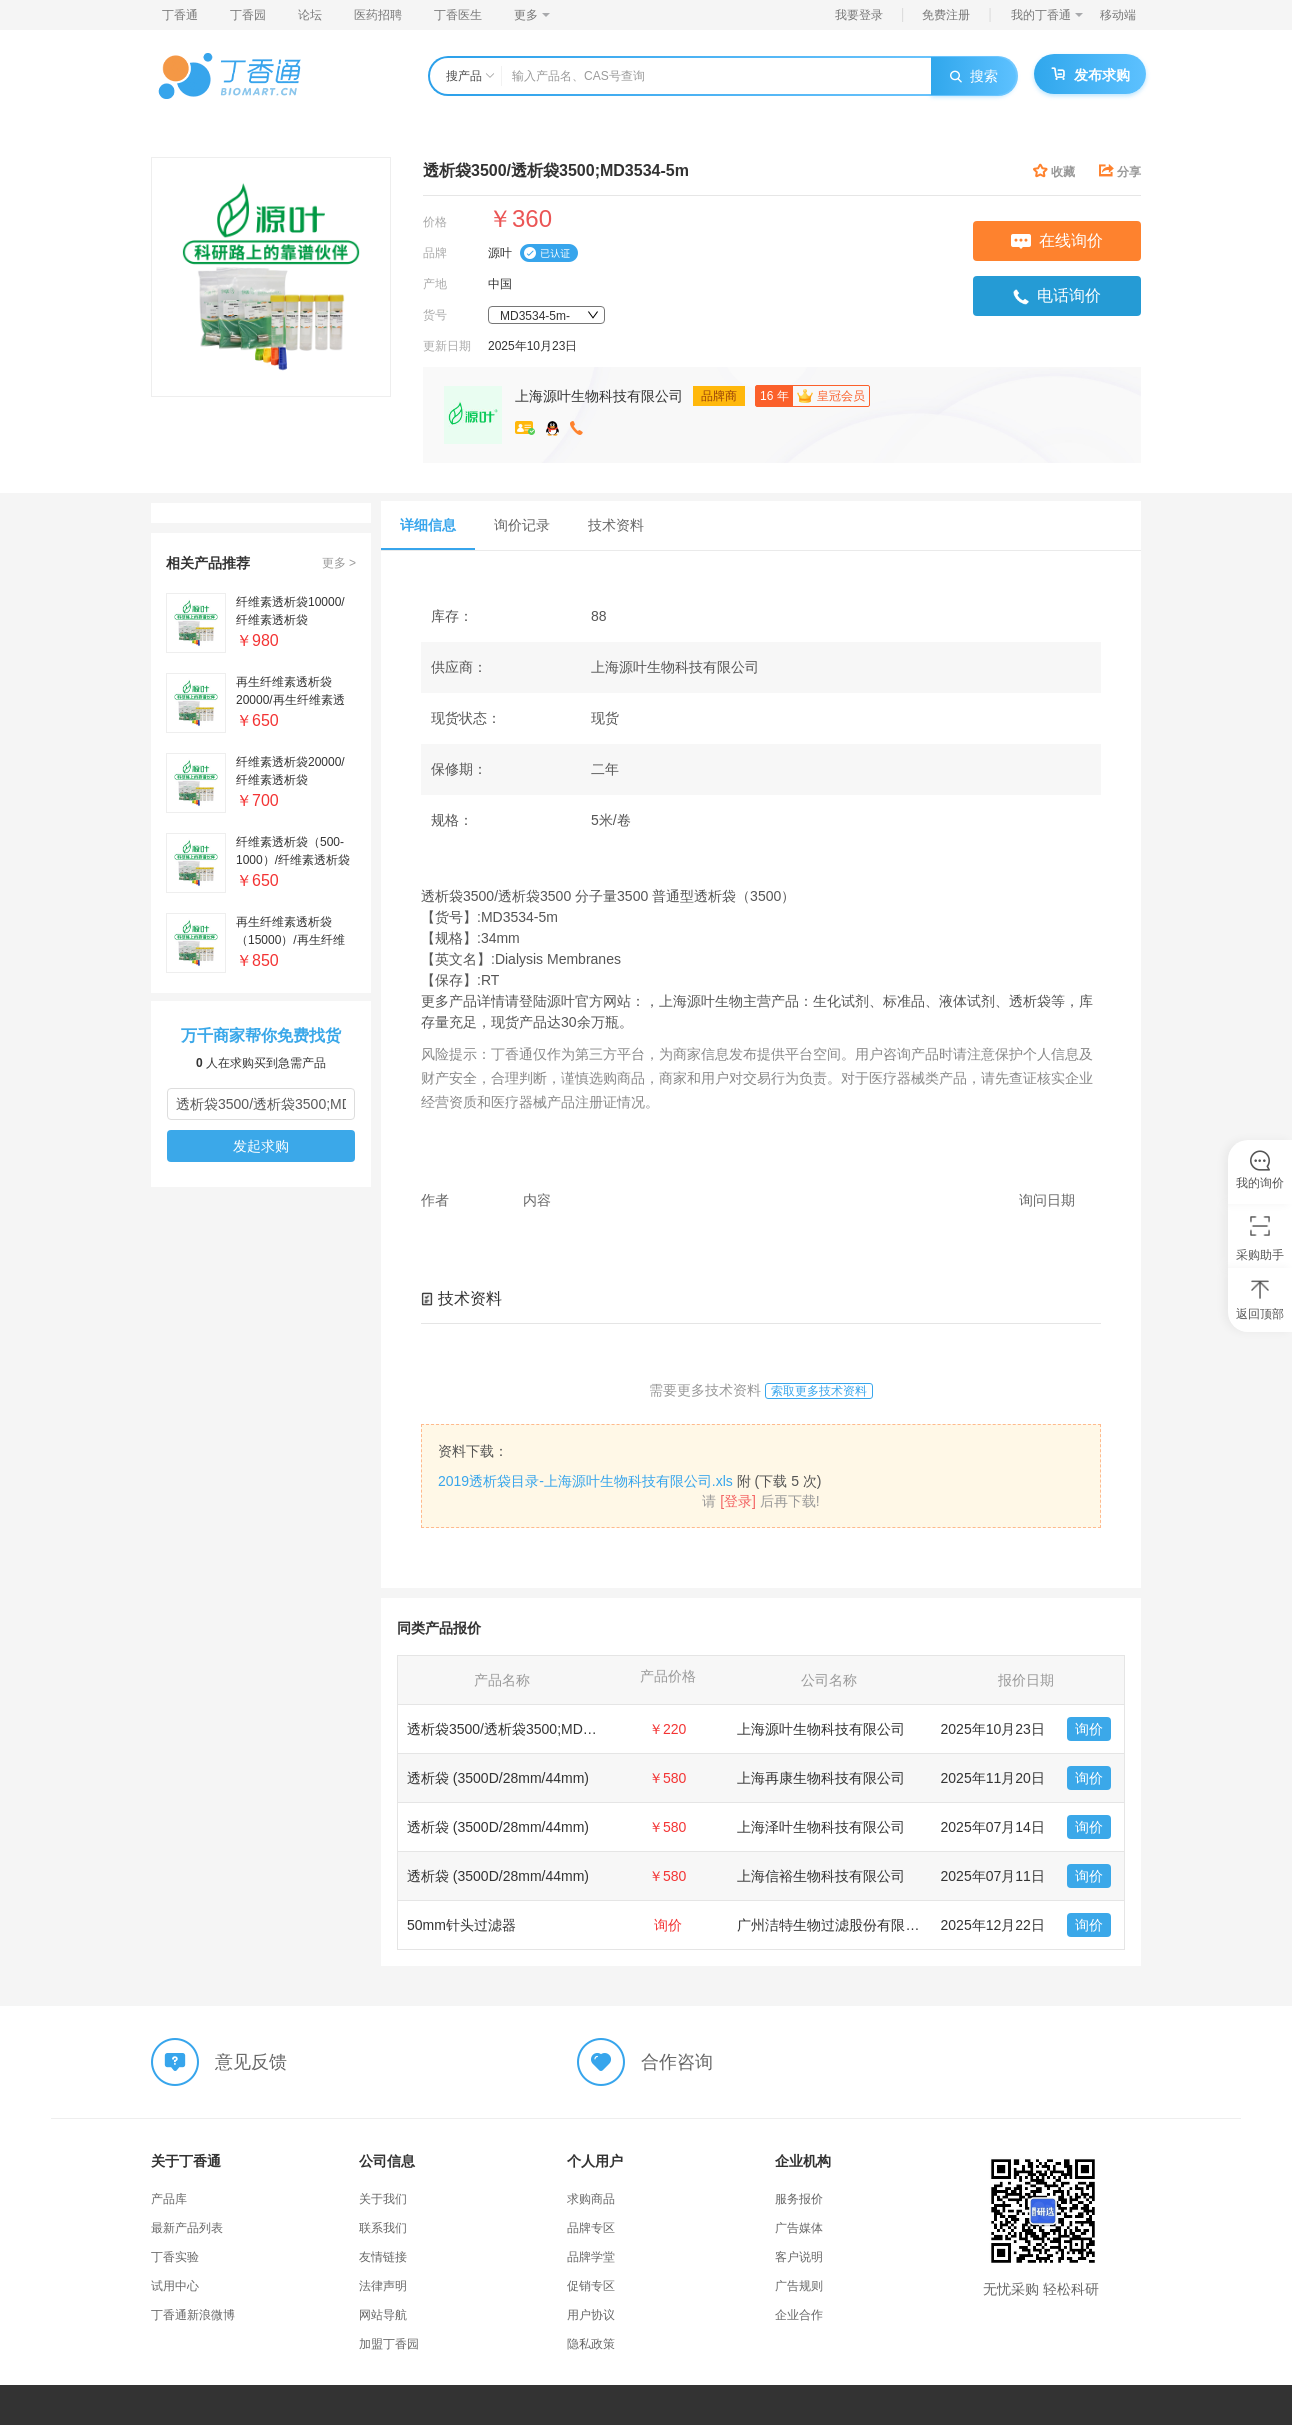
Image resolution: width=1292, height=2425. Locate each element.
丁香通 (180, 15)
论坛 (310, 15)
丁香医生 (458, 15)
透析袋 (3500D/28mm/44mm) (498, 1778)
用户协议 (591, 2315)
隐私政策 (591, 2344)
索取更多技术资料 (819, 1391)
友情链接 (383, 2257)
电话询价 (1057, 296)
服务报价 (799, 2199)
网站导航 (383, 2315)
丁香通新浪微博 (193, 2315)
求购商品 (591, 2199)
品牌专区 (591, 2228)
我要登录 (859, 15)
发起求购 (261, 1146)
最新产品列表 (187, 2228)
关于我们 (383, 2199)
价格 (435, 222)
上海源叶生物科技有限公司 (599, 396)
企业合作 (799, 2315)
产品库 (169, 2199)
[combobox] (546, 315)
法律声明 (383, 2286)
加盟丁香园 (389, 2344)
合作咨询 (677, 2062)
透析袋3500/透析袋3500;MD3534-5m (522, 1729)
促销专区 (591, 2286)
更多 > (339, 563)
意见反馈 (251, 2062)
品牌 (435, 253)
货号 (435, 315)
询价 (1089, 1729)
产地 (435, 284)
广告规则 (799, 2286)
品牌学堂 (591, 2257)
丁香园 (248, 15)
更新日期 (447, 346)
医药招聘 (378, 15)
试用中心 (175, 2286)
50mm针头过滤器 (461, 1925)
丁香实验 (175, 2257)
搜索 (974, 76)
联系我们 (383, 2228)
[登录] (738, 1501)
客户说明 (799, 2257)
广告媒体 (799, 2228)
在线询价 (1057, 240)
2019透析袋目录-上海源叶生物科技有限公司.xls (585, 1481)
